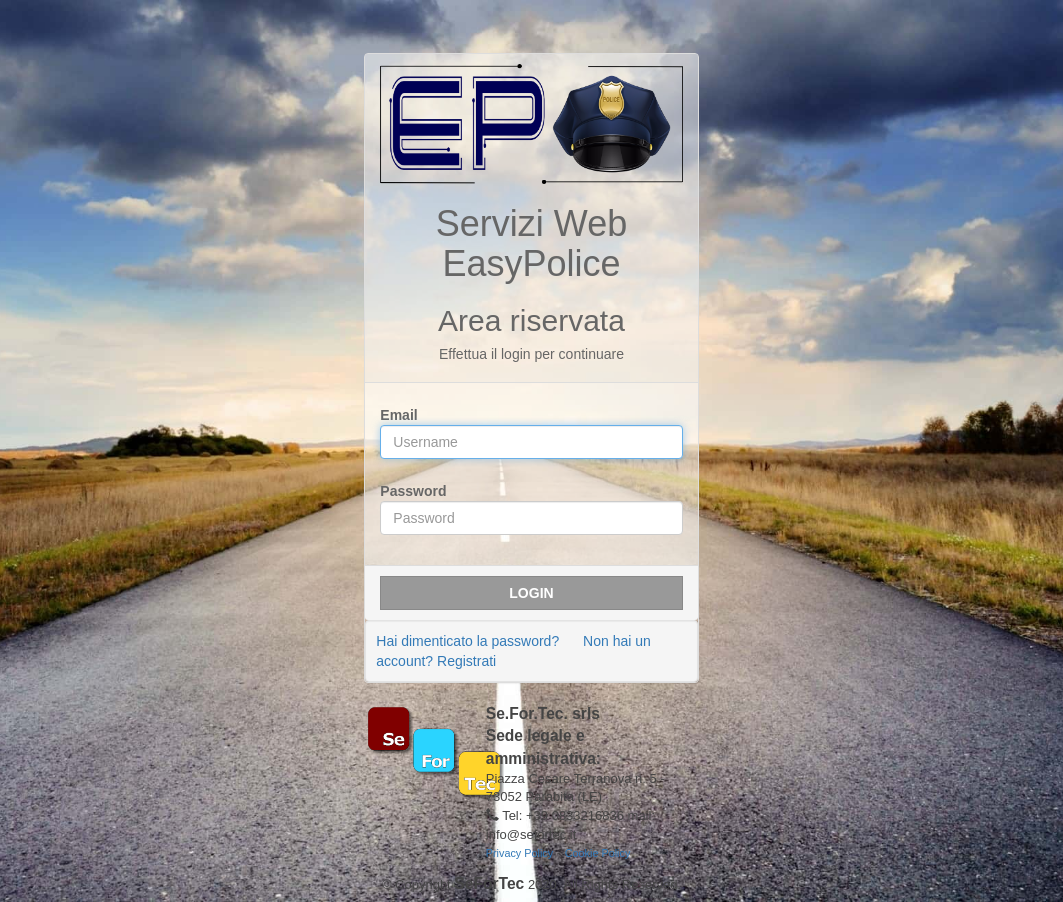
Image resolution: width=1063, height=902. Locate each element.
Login (531, 593)
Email (398, 415)
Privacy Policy (519, 853)
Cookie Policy (598, 853)
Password (413, 491)
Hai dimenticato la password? (467, 641)
